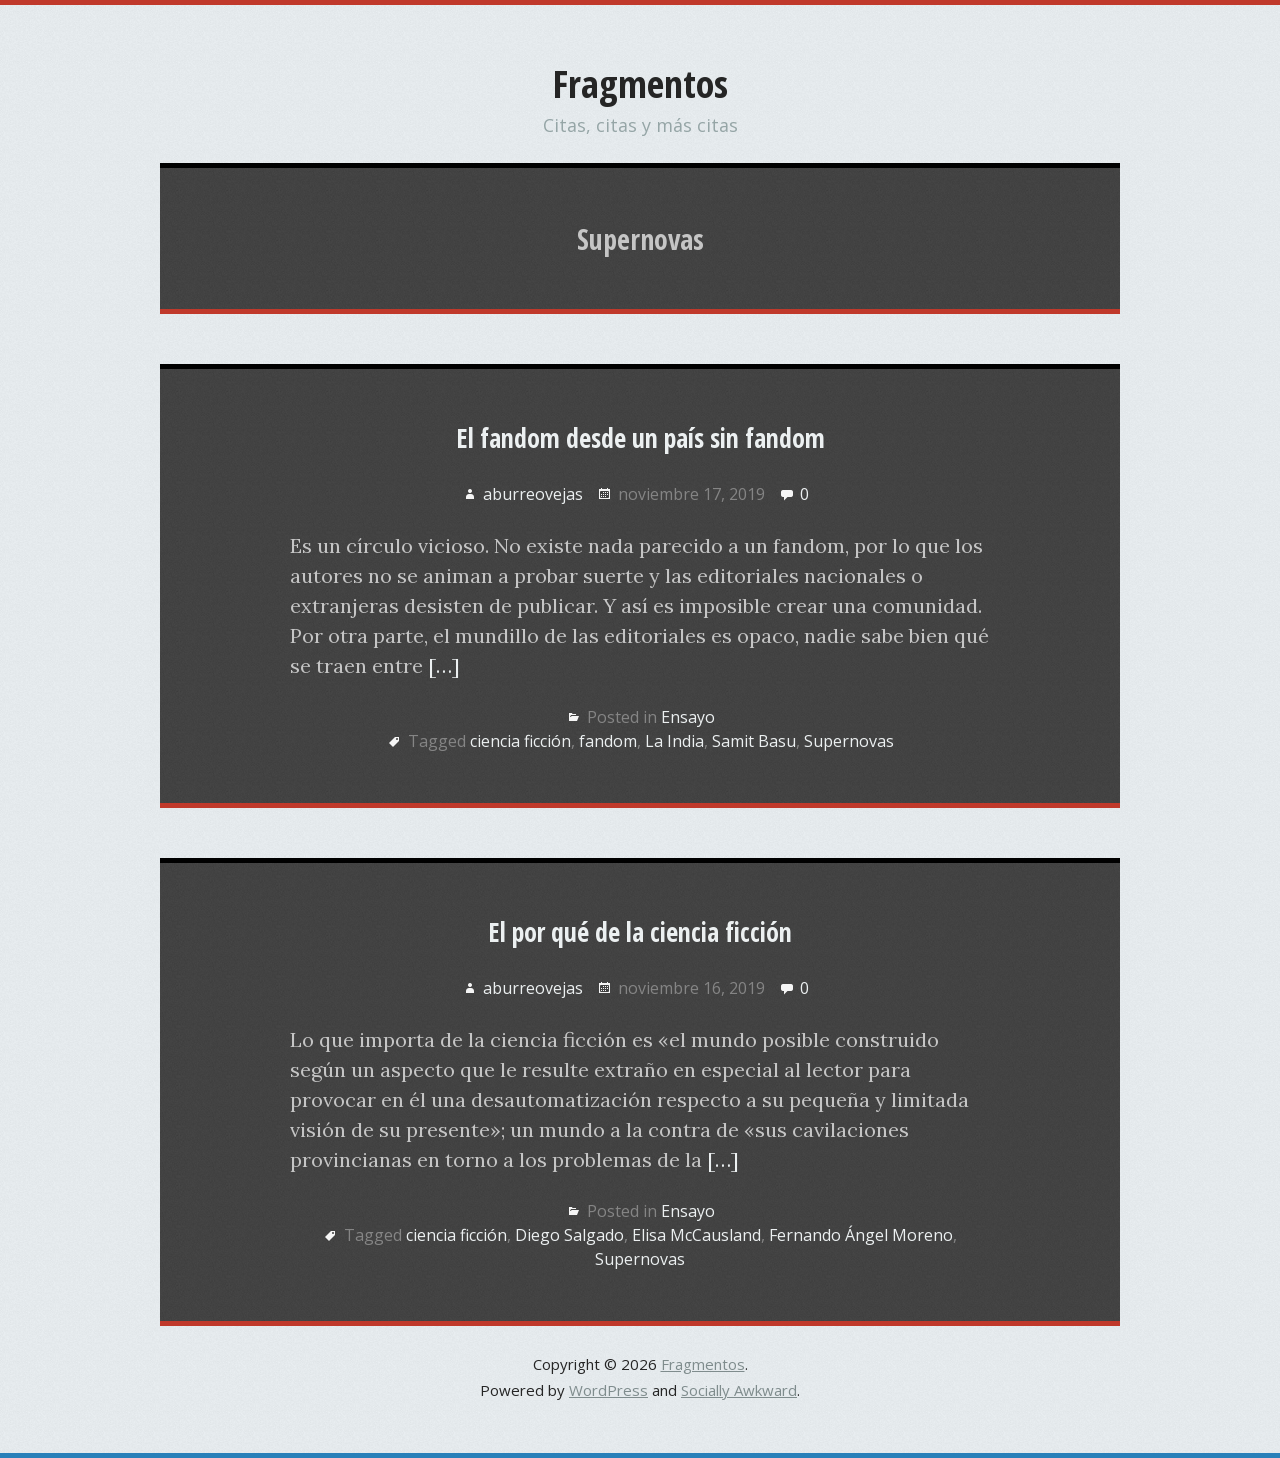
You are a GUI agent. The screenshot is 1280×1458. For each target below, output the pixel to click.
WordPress (608, 1390)
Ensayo (688, 717)
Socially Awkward (739, 1390)
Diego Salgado (569, 1235)
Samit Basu (754, 741)
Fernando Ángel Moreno (861, 1235)
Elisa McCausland (696, 1235)
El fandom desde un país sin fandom (640, 438)
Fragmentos (640, 83)
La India (674, 741)
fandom (608, 741)
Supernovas (849, 741)
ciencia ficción (520, 741)
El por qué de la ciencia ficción (640, 932)
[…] (444, 665)
